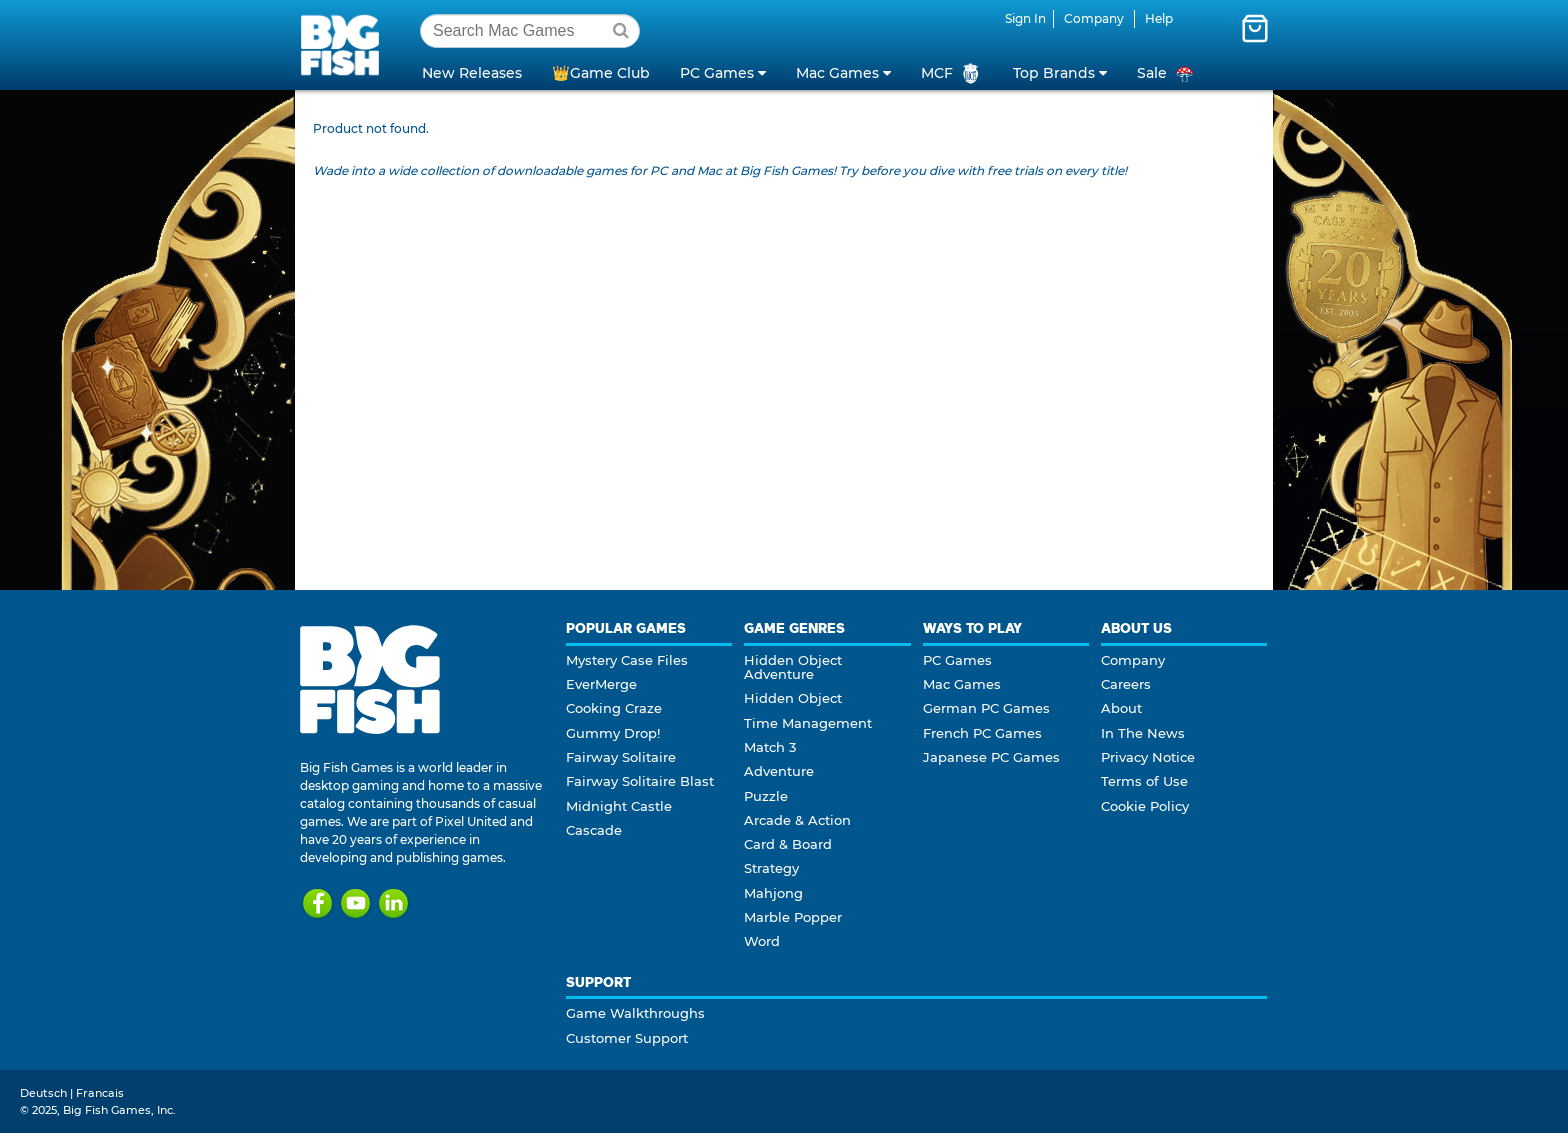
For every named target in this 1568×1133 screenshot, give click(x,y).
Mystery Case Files (627, 660)
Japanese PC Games (991, 757)
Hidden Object (793, 698)
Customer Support (627, 1038)
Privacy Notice (1148, 757)
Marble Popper (793, 917)
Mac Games (962, 684)
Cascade (594, 830)
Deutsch (43, 1093)
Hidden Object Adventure (793, 667)
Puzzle (766, 796)
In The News (1143, 733)
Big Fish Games (344, 44)
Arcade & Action (797, 820)
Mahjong (773, 893)
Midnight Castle (619, 806)
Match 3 (770, 747)
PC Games (957, 660)
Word (762, 941)
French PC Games (982, 733)
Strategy (771, 868)
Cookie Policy (1145, 806)
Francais (100, 1093)
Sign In (1025, 18)
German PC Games (986, 708)
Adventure (779, 771)
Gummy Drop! (613, 733)
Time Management (808, 723)
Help (1159, 18)
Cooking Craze (614, 708)
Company (1094, 18)
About (1121, 708)
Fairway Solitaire (621, 757)
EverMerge (601, 684)
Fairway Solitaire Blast (640, 781)
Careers (1126, 684)
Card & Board (788, 844)
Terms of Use (1144, 781)
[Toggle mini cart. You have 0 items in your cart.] (1255, 28)
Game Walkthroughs (635, 1013)
